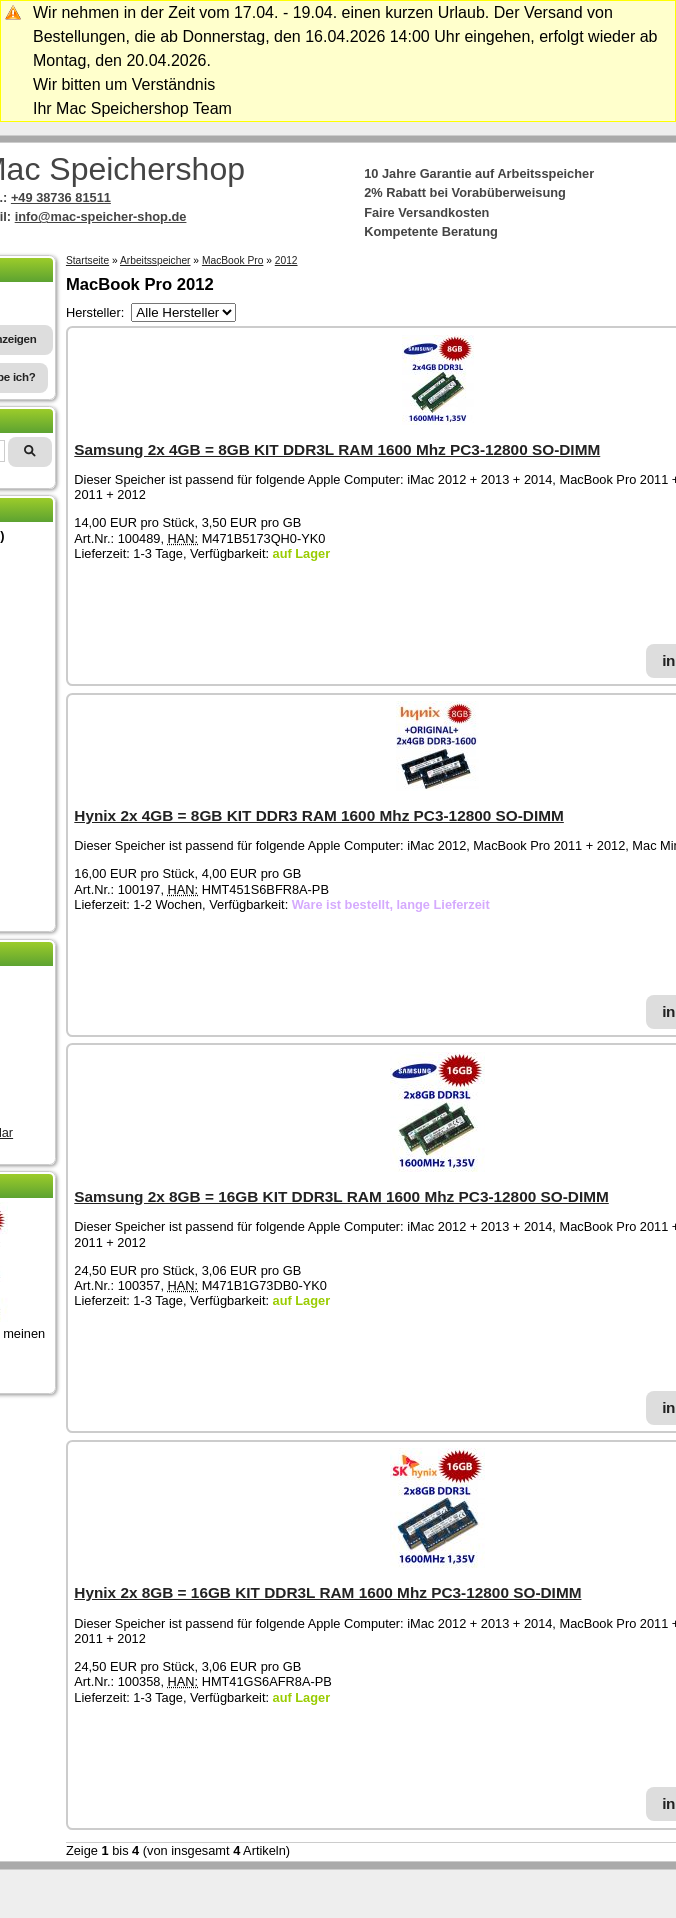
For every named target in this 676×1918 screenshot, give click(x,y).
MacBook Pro (232, 260)
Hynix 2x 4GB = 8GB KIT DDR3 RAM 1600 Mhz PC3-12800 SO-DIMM (319, 815)
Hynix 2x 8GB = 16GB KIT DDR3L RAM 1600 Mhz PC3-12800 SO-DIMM (327, 1592)
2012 (286, 260)
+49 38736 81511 (61, 197)
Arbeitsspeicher (155, 260)
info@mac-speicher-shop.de (101, 216)
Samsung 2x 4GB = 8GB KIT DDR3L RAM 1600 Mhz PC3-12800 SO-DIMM (337, 449)
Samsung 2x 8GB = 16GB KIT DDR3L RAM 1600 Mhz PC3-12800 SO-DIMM (341, 1196)
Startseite (87, 260)
